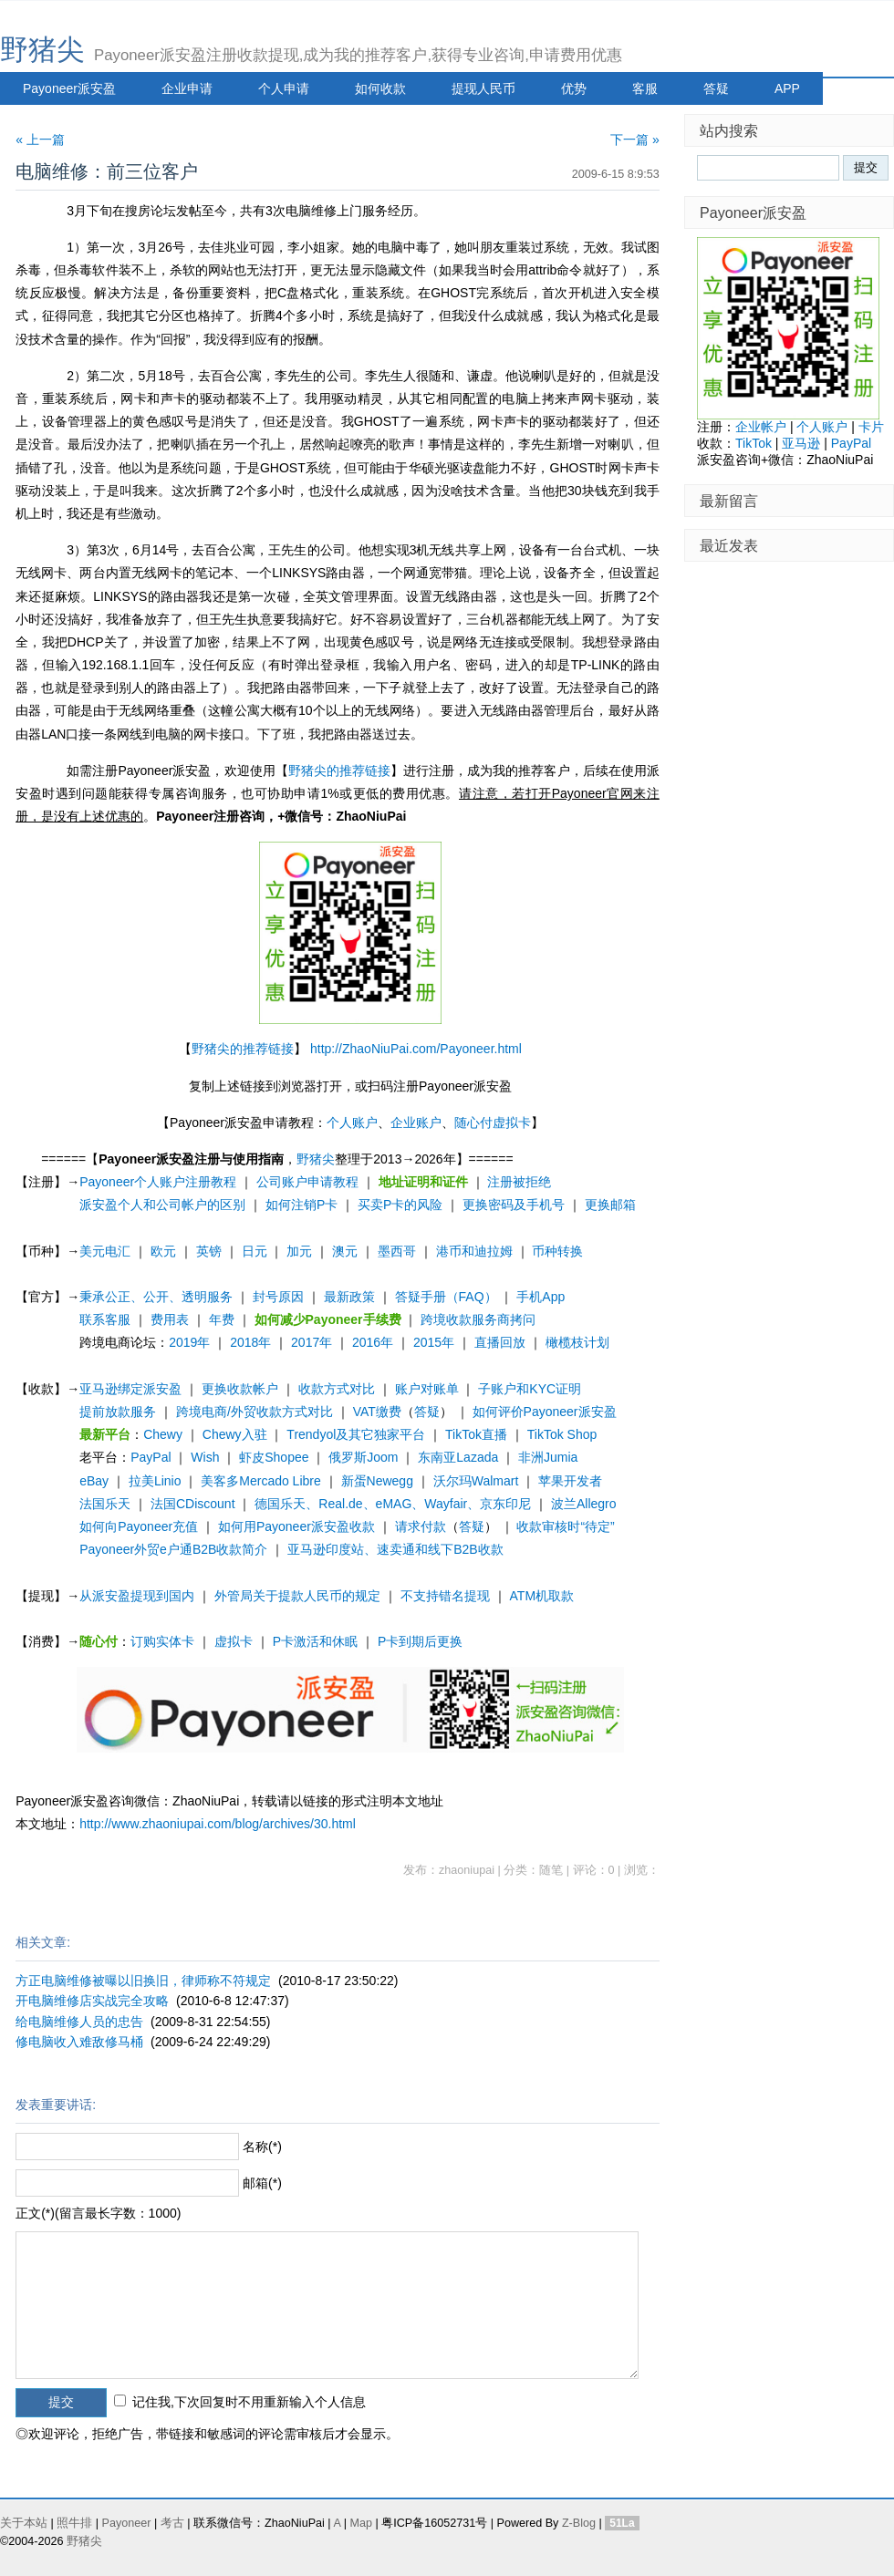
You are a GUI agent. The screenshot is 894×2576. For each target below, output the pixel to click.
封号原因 (278, 1296)
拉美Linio (155, 1481)
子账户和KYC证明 (529, 1388)
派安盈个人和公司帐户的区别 (162, 1204)
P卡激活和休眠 (315, 1641)
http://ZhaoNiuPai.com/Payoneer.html (416, 1048)
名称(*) (262, 2146)
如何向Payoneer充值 (138, 1526)
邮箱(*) (262, 2183)
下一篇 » (635, 139)
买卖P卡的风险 (400, 1204)
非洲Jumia (547, 1457)
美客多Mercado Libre (261, 1481)
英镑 (209, 1251)
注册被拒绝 (519, 1181)
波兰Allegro (584, 1503)
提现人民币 (483, 88)
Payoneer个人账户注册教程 (157, 1181)
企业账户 (416, 1122)
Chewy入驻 (235, 1434)
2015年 (433, 1342)
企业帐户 (760, 426)
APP (787, 88)
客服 (645, 88)
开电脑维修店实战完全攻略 (92, 2000)
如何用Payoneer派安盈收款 (296, 1526)
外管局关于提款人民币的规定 (297, 1595)
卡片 (871, 426)
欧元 (163, 1251)
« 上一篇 (40, 139)
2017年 (311, 1342)
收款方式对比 (336, 1388)
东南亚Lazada (458, 1457)
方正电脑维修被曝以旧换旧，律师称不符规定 (143, 1980)
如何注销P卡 (301, 1204)
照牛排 (74, 2523)
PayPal (150, 1457)
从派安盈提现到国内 (136, 1595)
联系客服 (104, 1319)
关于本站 (23, 2523)
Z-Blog (579, 2523)
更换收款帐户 (240, 1388)
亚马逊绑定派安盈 (130, 1388)
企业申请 (187, 88)
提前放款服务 (117, 1411)
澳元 (345, 1251)
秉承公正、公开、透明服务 (156, 1296)
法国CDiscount (193, 1503)
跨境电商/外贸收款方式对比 (254, 1411)
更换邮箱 (610, 1204)
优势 (574, 88)
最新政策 (349, 1296)
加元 (299, 1251)
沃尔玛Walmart (476, 1481)
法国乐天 (104, 1503)
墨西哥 (397, 1251)
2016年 (372, 1342)
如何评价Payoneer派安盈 (545, 1411)
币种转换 (557, 1251)
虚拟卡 (233, 1641)
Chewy (162, 1434)
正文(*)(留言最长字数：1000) (98, 2213)
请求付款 (420, 1526)
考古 (172, 2523)
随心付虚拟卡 (492, 1122)
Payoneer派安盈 (69, 88)
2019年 (189, 1342)
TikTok (753, 443)
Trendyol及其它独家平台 (355, 1434)
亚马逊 (801, 443)
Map (360, 2523)
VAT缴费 (377, 1411)
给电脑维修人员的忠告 (79, 2021)
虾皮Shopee (273, 1457)
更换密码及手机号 (514, 1204)
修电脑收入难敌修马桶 (79, 2041)
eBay (94, 1481)
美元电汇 (104, 1251)
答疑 (716, 88)
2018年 (250, 1342)
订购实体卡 (162, 1641)
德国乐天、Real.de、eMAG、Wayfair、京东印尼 (393, 1503)
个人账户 (352, 1122)
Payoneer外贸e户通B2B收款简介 (173, 1549)
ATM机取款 (542, 1595)
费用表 (170, 1319)
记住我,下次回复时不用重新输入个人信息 (249, 2402)
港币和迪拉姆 (474, 1251)
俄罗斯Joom (363, 1457)
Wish (205, 1457)
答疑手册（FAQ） (446, 1296)
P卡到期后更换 (420, 1641)
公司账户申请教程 (307, 1181)
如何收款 (380, 88)
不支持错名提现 (445, 1595)
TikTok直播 (476, 1434)
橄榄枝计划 (577, 1342)
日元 (254, 1251)
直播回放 (499, 1342)
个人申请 (283, 88)
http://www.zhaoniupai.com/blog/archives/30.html (217, 1823)
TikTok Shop (562, 1434)
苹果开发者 (570, 1481)
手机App (540, 1296)
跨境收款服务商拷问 (478, 1319)
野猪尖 (42, 50)
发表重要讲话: (56, 2104)
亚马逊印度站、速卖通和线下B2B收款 (395, 1549)
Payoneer (126, 2523)
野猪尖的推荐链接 (339, 770)
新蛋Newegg (377, 1481)
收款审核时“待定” (565, 1526)
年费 (221, 1319)
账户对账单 (427, 1388)
